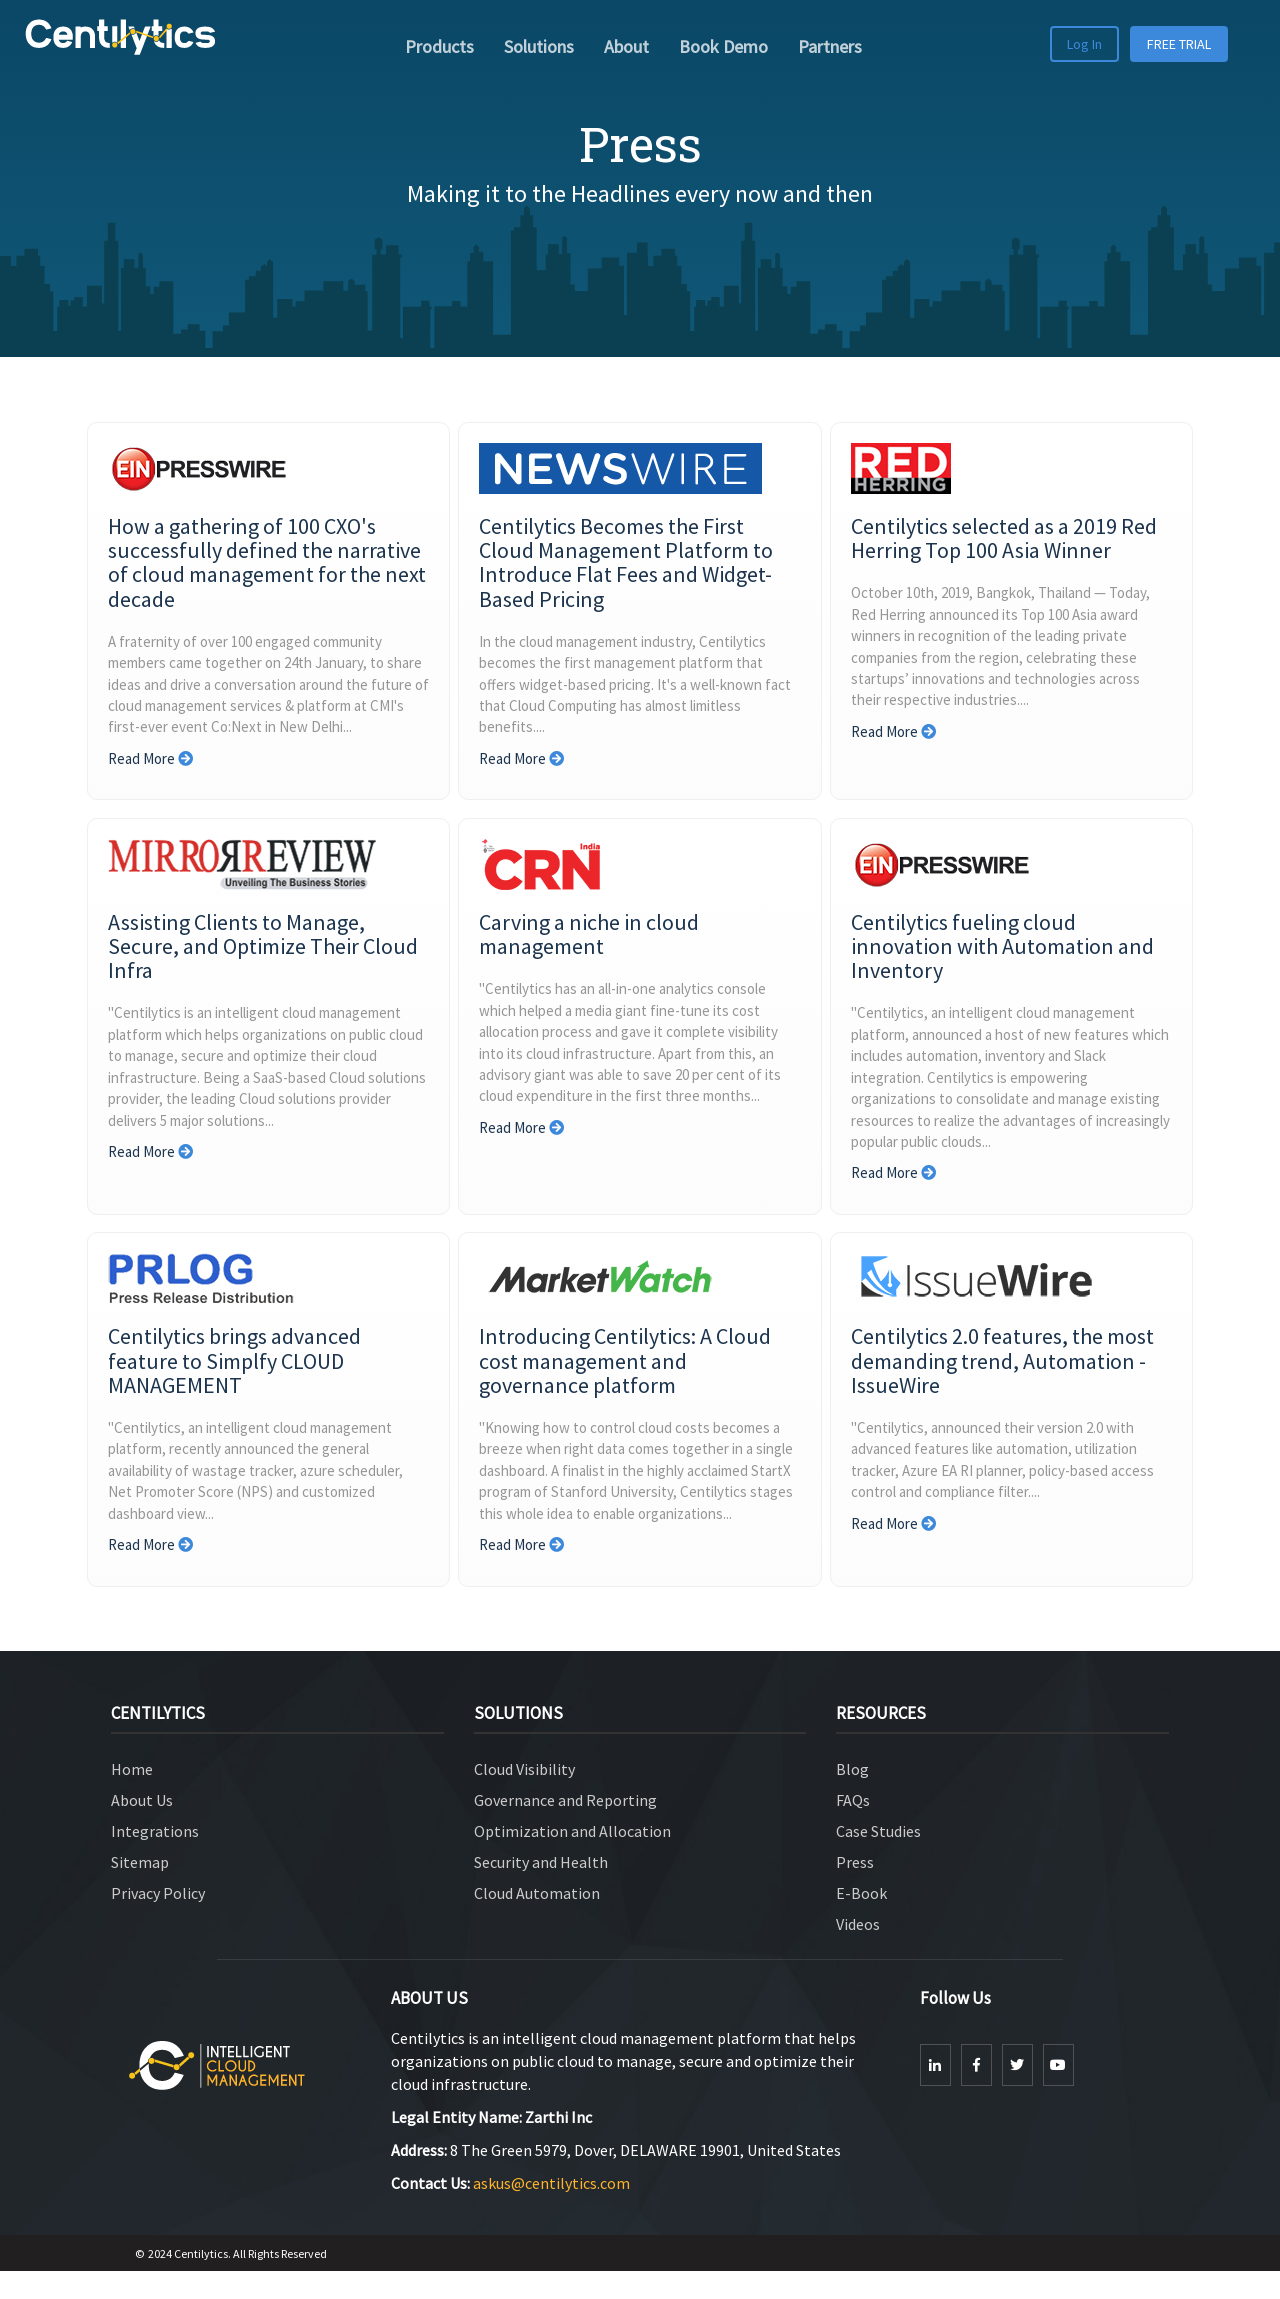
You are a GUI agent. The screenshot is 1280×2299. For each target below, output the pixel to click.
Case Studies (878, 1860)
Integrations (155, 1860)
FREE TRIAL (1179, 44)
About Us (142, 1829)
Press (855, 1890)
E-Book (861, 1921)
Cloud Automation (537, 1921)
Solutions (539, 46)
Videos (858, 1952)
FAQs (853, 1829)
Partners (830, 46)
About (626, 46)
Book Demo (723, 46)
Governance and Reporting (565, 1829)
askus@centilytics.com (550, 2211)
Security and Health (541, 1890)
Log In (1084, 44)
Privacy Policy (158, 1921)
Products (439, 46)
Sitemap (140, 1890)
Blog (852, 1798)
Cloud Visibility (524, 1798)
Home (132, 1798)
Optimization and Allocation (572, 1860)
